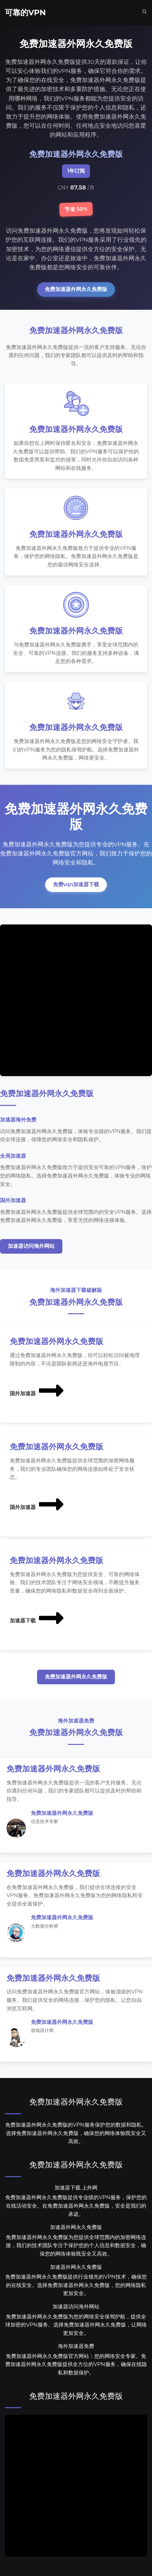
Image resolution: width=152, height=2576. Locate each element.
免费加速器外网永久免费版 (76, 289)
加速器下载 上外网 (76, 2188)
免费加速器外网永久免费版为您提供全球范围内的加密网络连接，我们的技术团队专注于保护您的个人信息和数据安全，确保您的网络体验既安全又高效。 (76, 2245)
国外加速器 (37, 1390)
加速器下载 (37, 1618)
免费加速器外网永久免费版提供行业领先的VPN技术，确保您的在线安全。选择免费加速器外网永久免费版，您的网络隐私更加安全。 (75, 2285)
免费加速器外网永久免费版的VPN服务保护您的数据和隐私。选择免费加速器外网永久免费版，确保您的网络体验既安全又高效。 (75, 2133)
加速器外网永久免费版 (76, 2227)
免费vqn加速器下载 (76, 884)
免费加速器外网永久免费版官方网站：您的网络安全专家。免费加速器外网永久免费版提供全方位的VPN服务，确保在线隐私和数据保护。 (75, 2364)
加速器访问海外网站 (31, 1246)
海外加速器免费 (76, 2346)
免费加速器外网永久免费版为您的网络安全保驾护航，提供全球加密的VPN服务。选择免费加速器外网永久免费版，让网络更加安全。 (75, 2325)
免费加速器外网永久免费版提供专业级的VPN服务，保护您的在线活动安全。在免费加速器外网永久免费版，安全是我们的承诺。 (75, 2205)
